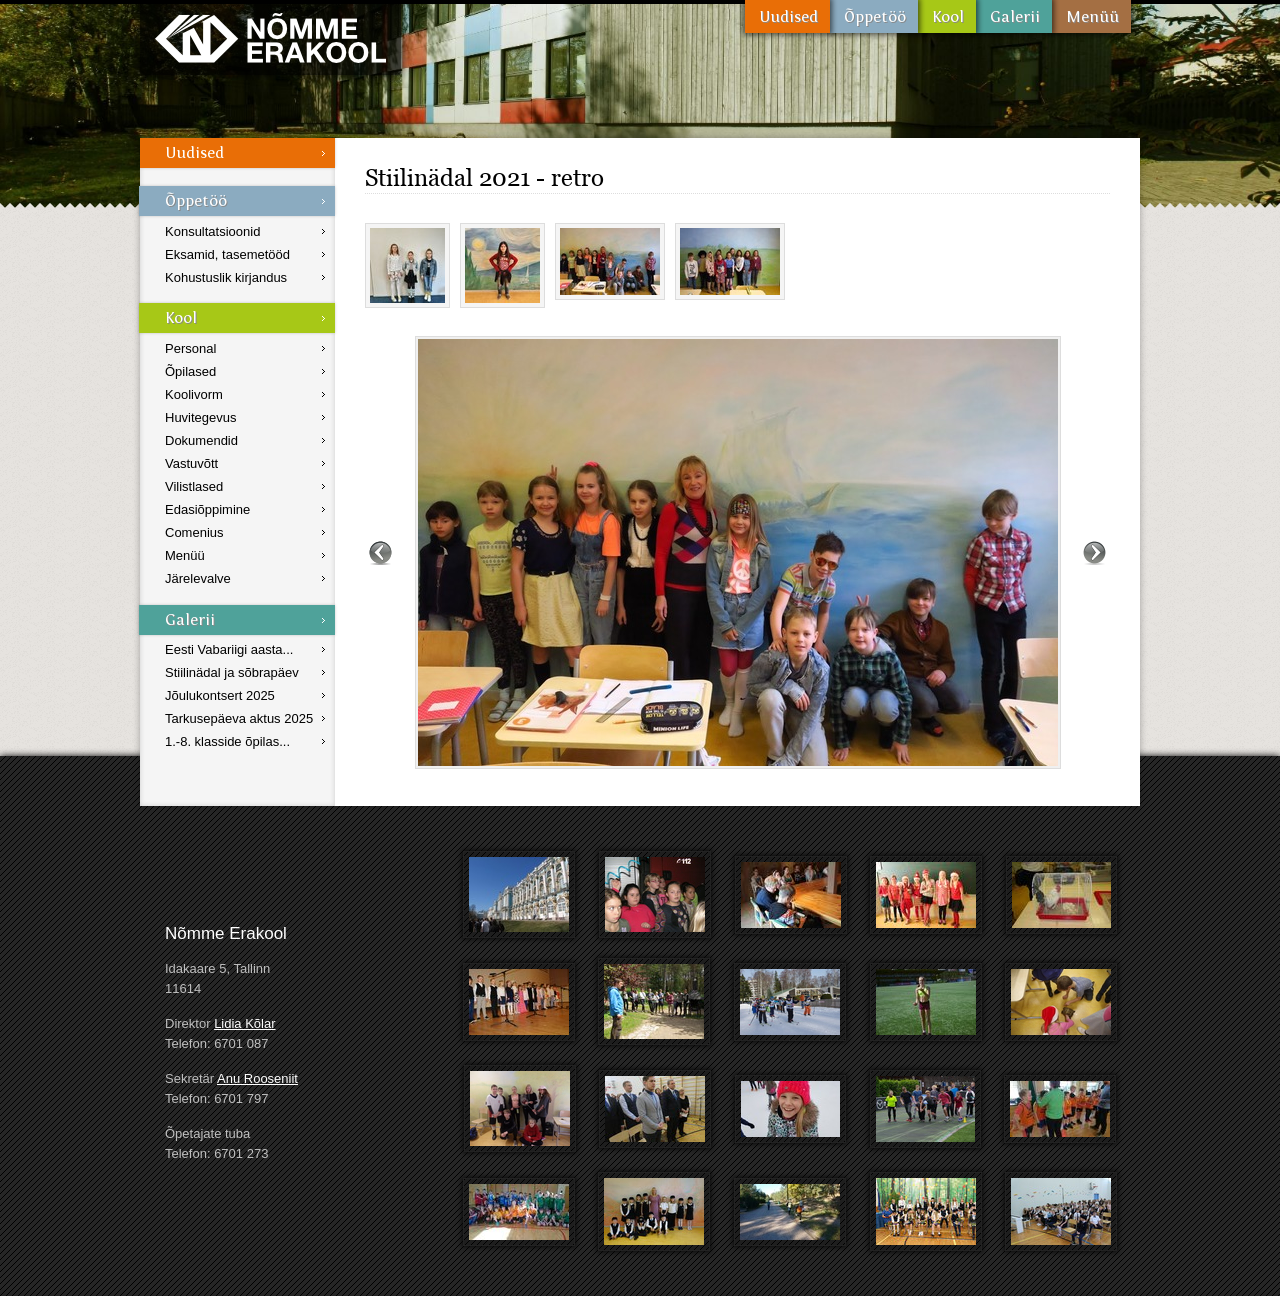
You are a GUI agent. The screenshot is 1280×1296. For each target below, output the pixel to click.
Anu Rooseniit (257, 1078)
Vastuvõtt (191, 463)
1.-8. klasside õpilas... (227, 741)
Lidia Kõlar (244, 1023)
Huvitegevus (201, 417)
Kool (947, 16)
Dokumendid (201, 440)
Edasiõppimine (207, 509)
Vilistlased (194, 486)
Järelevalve (198, 578)
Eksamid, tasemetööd (227, 254)
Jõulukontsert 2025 (220, 695)
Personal (190, 348)
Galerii (1014, 16)
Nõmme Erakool (270, 37)
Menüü (1091, 16)
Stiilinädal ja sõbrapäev (232, 672)
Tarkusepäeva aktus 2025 (239, 718)
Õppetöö (874, 16)
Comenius (194, 532)
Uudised (787, 16)
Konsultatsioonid (212, 231)
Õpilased (190, 371)
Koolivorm (194, 394)
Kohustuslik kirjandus (226, 277)
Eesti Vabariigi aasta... (229, 649)
